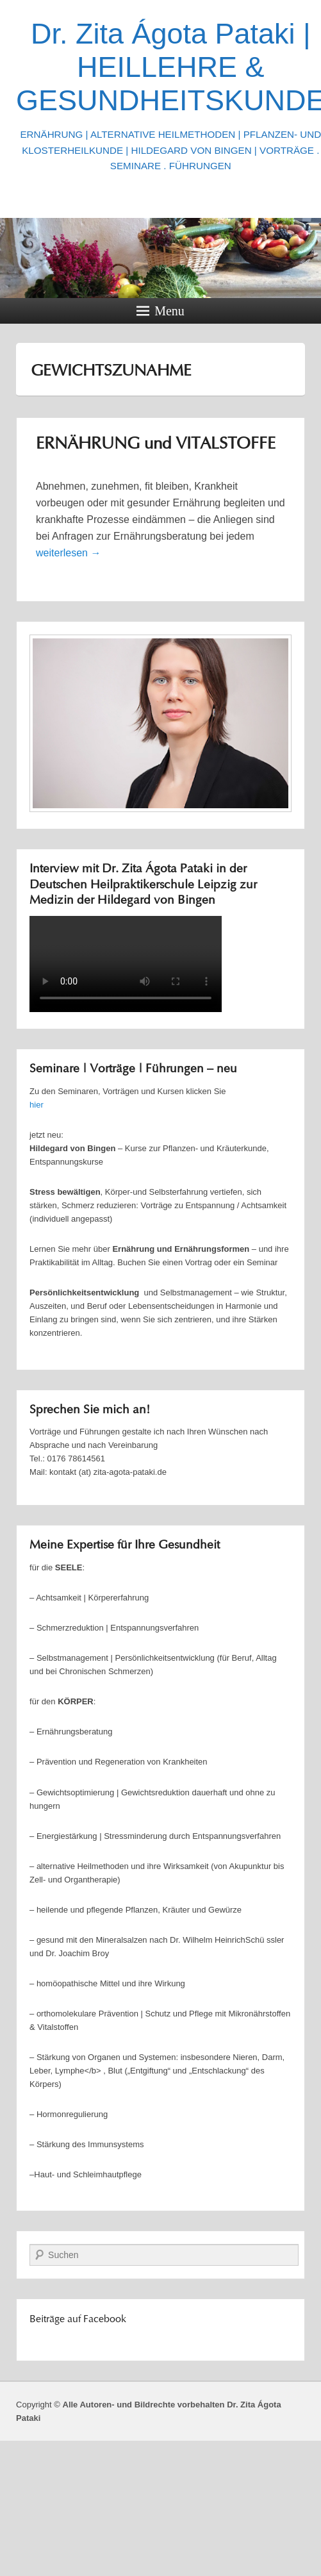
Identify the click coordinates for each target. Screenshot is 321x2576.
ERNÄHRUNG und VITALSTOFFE (156, 444)
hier (36, 1104)
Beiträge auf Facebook (77, 2319)
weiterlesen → (68, 552)
